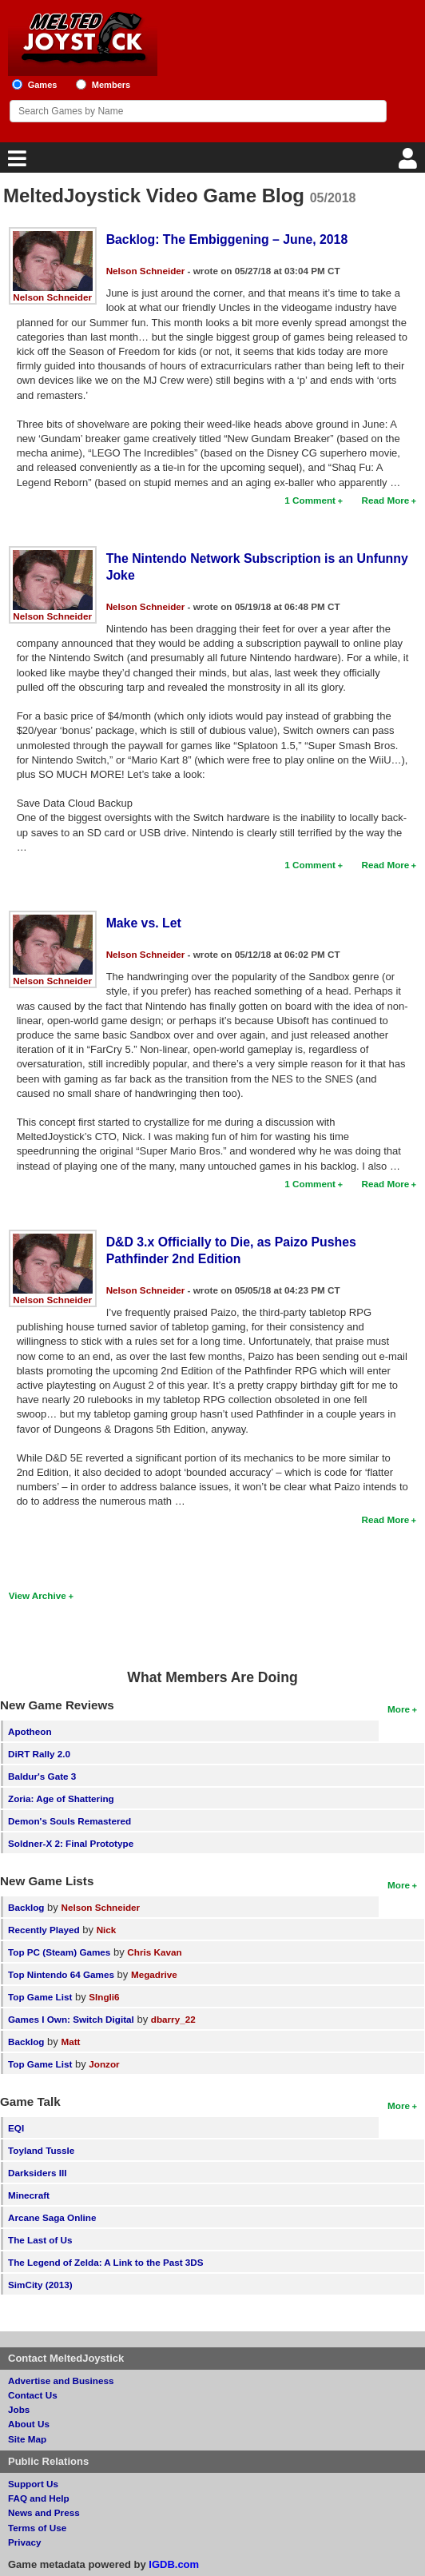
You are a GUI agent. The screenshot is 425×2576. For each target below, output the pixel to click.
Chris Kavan (154, 1952)
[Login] (410, 163)
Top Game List (40, 1997)
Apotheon (30, 1731)
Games (43, 85)
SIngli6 (104, 1997)
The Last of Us (40, 2240)
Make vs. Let (143, 923)
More (398, 1709)
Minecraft (29, 2195)
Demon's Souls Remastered (69, 1821)
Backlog (26, 1907)
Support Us (33, 2483)
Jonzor (104, 2064)
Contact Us (33, 2395)
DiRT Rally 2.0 (39, 1754)
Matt (70, 2041)
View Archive (37, 1595)
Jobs (19, 2409)
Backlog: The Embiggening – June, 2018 (227, 239)
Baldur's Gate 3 (42, 1776)
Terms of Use (37, 2527)
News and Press (44, 2512)
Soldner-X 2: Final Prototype (70, 1843)
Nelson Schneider (52, 297)
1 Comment (310, 500)
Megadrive (154, 1974)
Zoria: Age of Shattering (61, 1798)
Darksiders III (37, 2172)
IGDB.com (174, 2564)
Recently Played (44, 1929)
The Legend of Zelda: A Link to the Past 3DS (106, 2262)
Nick (107, 1929)
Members (111, 85)
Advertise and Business (61, 2380)
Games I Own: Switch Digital (71, 2019)
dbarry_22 (173, 2019)
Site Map (27, 2439)
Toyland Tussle (41, 2150)
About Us (29, 2423)
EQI (16, 2128)
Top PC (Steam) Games (59, 1952)
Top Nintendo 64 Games (61, 1974)
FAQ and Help (39, 2498)
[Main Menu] (15, 163)
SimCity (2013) (40, 2284)
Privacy (25, 2542)
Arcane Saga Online (52, 2217)
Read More (386, 500)
